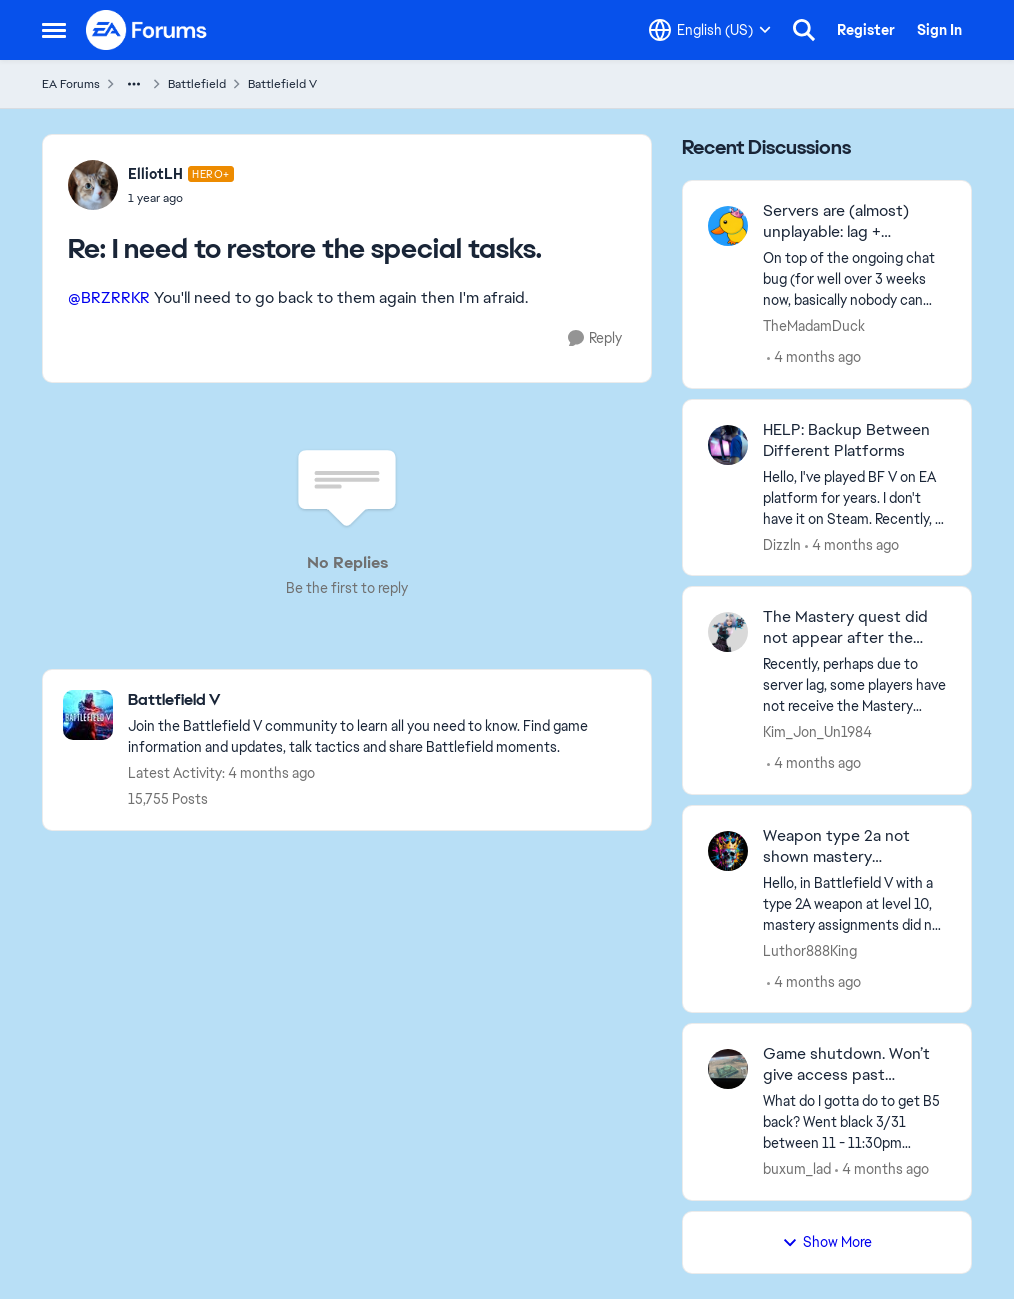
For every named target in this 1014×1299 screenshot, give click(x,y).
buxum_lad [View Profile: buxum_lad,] (797, 1169)
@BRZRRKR (109, 297)
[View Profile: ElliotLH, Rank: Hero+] (93, 185)
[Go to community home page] (147, 30)
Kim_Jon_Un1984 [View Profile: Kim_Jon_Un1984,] (817, 732)
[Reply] (595, 338)
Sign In (939, 30)
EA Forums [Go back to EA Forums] (71, 84)
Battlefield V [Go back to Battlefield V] (282, 84)
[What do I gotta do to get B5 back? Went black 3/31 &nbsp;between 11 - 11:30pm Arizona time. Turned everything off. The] (854, 1122)
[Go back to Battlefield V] (379, 700)
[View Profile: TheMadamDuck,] (728, 226)
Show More (827, 1242)
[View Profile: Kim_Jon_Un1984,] (728, 632)
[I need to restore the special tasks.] (181, 198)
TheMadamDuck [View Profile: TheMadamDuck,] (814, 326)
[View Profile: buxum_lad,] (728, 1069)
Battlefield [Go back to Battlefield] (197, 84)
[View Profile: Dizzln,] (728, 445)
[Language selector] (710, 30)
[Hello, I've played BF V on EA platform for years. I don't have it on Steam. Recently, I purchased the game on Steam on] (854, 497)
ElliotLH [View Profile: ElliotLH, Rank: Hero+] (155, 174)
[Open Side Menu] (54, 30)
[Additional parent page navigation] (134, 84)
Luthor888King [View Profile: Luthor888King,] (810, 950)
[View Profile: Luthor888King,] (728, 851)
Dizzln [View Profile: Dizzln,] (782, 544)
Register (866, 30)
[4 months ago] (814, 357)
